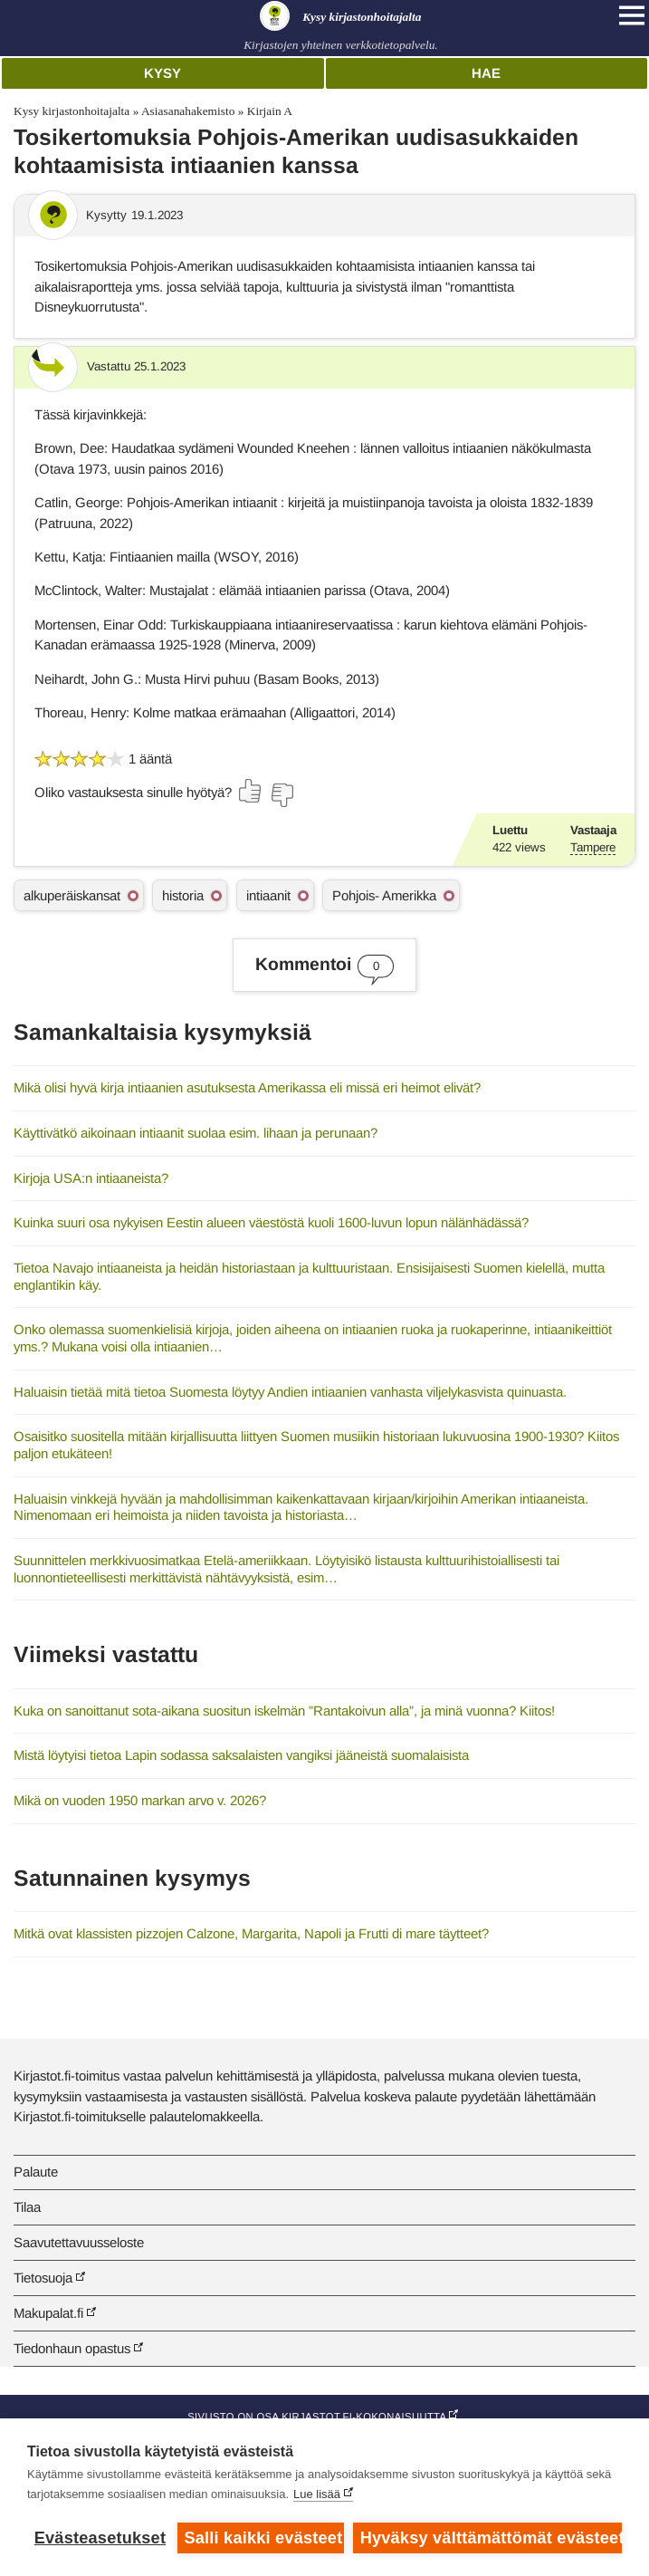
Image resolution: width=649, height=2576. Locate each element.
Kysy (162, 73)
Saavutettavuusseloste (79, 2242)
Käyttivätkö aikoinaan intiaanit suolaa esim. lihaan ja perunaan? (195, 1132)
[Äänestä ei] (281, 795)
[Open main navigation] (631, 15)
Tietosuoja (43, 2277)
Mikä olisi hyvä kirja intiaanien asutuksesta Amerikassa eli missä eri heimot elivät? (247, 1087)
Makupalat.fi (48, 2313)
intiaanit (268, 895)
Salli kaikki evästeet (263, 2538)
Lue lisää (316, 2494)
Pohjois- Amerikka (384, 895)
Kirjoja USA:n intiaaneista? (91, 1178)
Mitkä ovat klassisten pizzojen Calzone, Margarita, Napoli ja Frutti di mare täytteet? (251, 1933)
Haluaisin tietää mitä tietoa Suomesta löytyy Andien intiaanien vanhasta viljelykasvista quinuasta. (290, 1391)
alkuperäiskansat (72, 895)
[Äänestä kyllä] (250, 791)
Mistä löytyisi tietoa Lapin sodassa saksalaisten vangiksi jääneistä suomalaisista (241, 1755)
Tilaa (27, 2207)
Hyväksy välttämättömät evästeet (491, 2538)
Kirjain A (269, 111)
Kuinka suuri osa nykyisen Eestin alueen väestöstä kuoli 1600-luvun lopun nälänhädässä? (271, 1222)
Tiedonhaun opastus (72, 2348)
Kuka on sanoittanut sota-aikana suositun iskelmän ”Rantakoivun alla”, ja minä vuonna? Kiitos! (284, 1710)
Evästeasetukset (100, 2538)
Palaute (36, 2171)
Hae (486, 73)
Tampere (593, 847)
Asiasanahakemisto (187, 111)
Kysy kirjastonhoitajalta (71, 111)
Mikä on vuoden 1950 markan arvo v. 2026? (140, 1800)
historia (183, 895)
